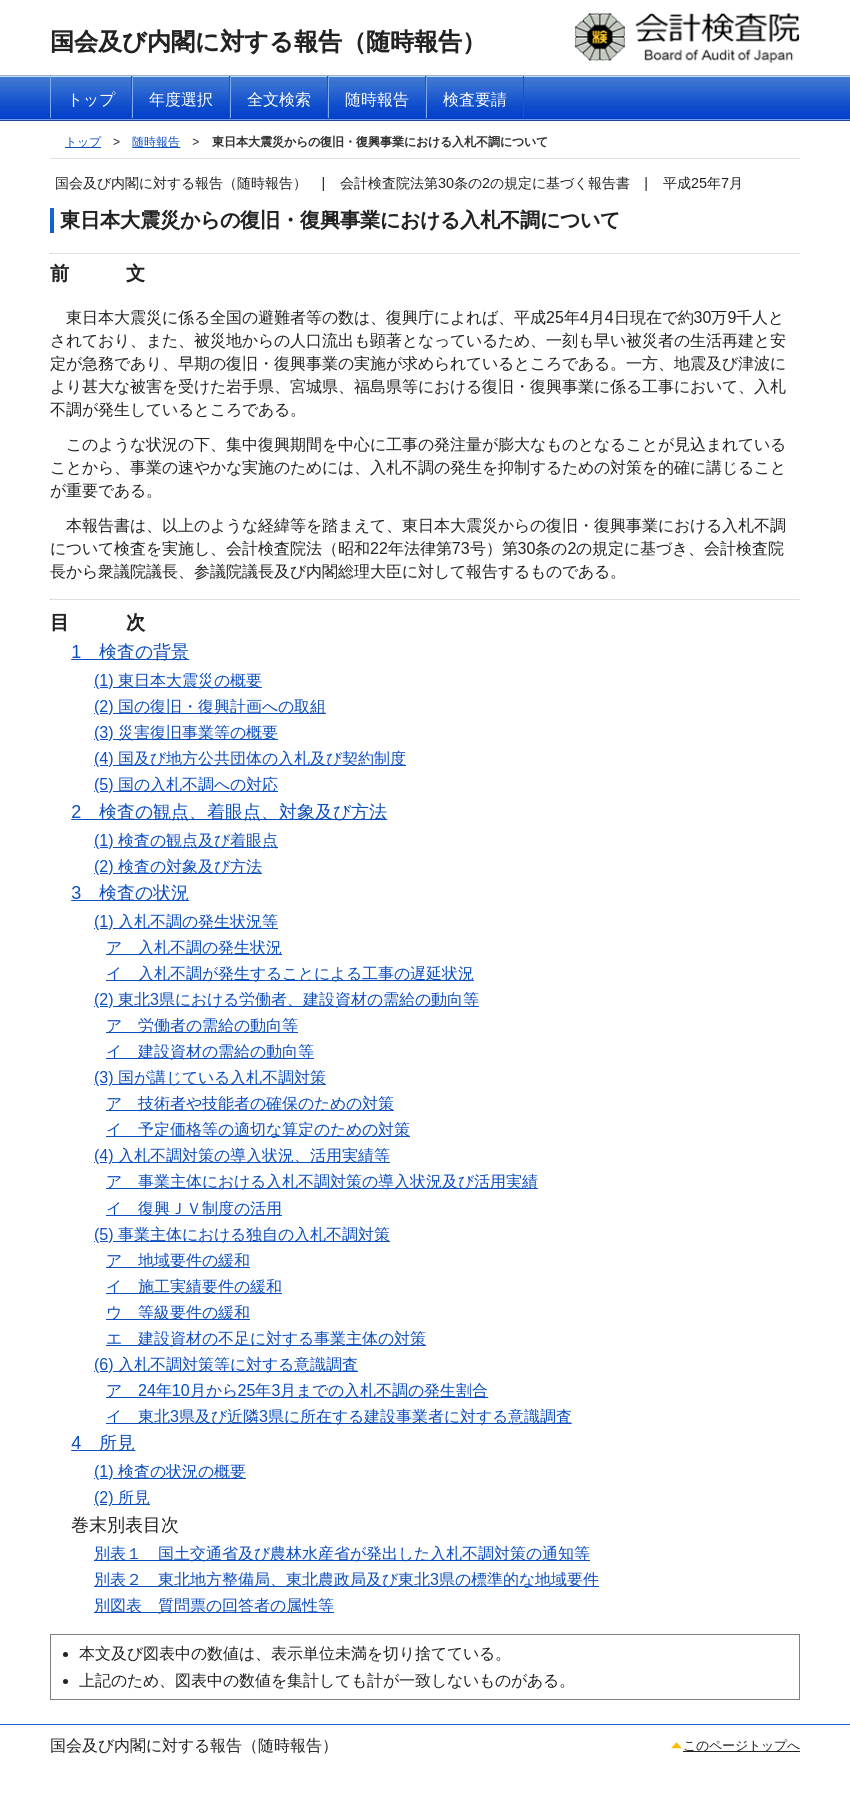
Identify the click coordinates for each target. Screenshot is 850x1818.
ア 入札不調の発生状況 (194, 947)
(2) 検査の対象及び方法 (178, 866)
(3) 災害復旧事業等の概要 (186, 732)
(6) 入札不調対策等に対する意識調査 (226, 1364)
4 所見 (103, 1443)
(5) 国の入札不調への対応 (186, 784)
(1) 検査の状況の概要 (170, 1471)
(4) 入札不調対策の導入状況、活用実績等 (242, 1155)
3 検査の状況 (130, 893)
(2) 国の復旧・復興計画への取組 (210, 706)
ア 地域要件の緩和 (178, 1260)
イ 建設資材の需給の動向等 (210, 1051)
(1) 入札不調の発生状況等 (186, 921)
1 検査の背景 (130, 652)
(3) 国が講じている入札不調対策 (210, 1077)
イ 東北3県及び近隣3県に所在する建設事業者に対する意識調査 (339, 1416)
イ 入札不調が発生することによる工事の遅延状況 (290, 973)
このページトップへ (741, 1745)
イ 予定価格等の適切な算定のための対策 (258, 1129)
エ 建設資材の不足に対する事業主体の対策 (266, 1338)
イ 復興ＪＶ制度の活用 (194, 1208)
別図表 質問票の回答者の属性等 (214, 1605)
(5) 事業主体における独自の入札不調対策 (242, 1234)
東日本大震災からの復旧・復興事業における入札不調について (380, 142)
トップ (83, 142)
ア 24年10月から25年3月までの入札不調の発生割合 (297, 1390)
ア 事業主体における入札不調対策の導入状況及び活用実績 (322, 1181)
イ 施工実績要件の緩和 (194, 1286)
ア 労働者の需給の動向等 (202, 1025)
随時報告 (156, 142)
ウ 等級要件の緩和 (178, 1312)
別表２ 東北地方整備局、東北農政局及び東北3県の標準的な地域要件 (346, 1579)
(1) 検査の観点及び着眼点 (186, 840)
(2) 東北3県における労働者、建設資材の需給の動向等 (286, 999)
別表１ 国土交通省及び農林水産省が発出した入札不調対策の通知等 (342, 1553)
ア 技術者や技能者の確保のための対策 (250, 1103)
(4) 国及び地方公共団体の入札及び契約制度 (250, 758)
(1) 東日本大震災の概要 (178, 680)
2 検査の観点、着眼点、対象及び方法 (229, 812)
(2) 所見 (122, 1497)
